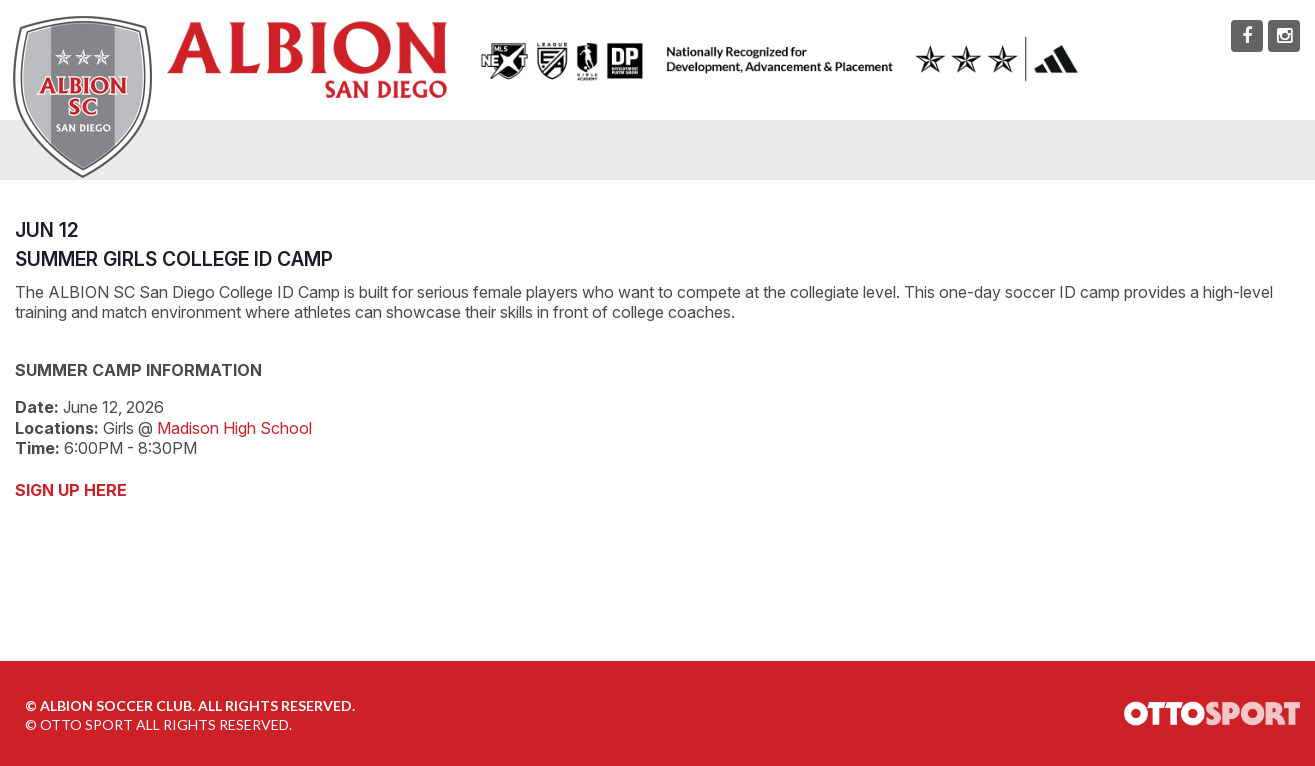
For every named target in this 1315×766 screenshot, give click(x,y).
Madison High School (234, 428)
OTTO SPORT (86, 724)
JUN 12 (47, 230)
